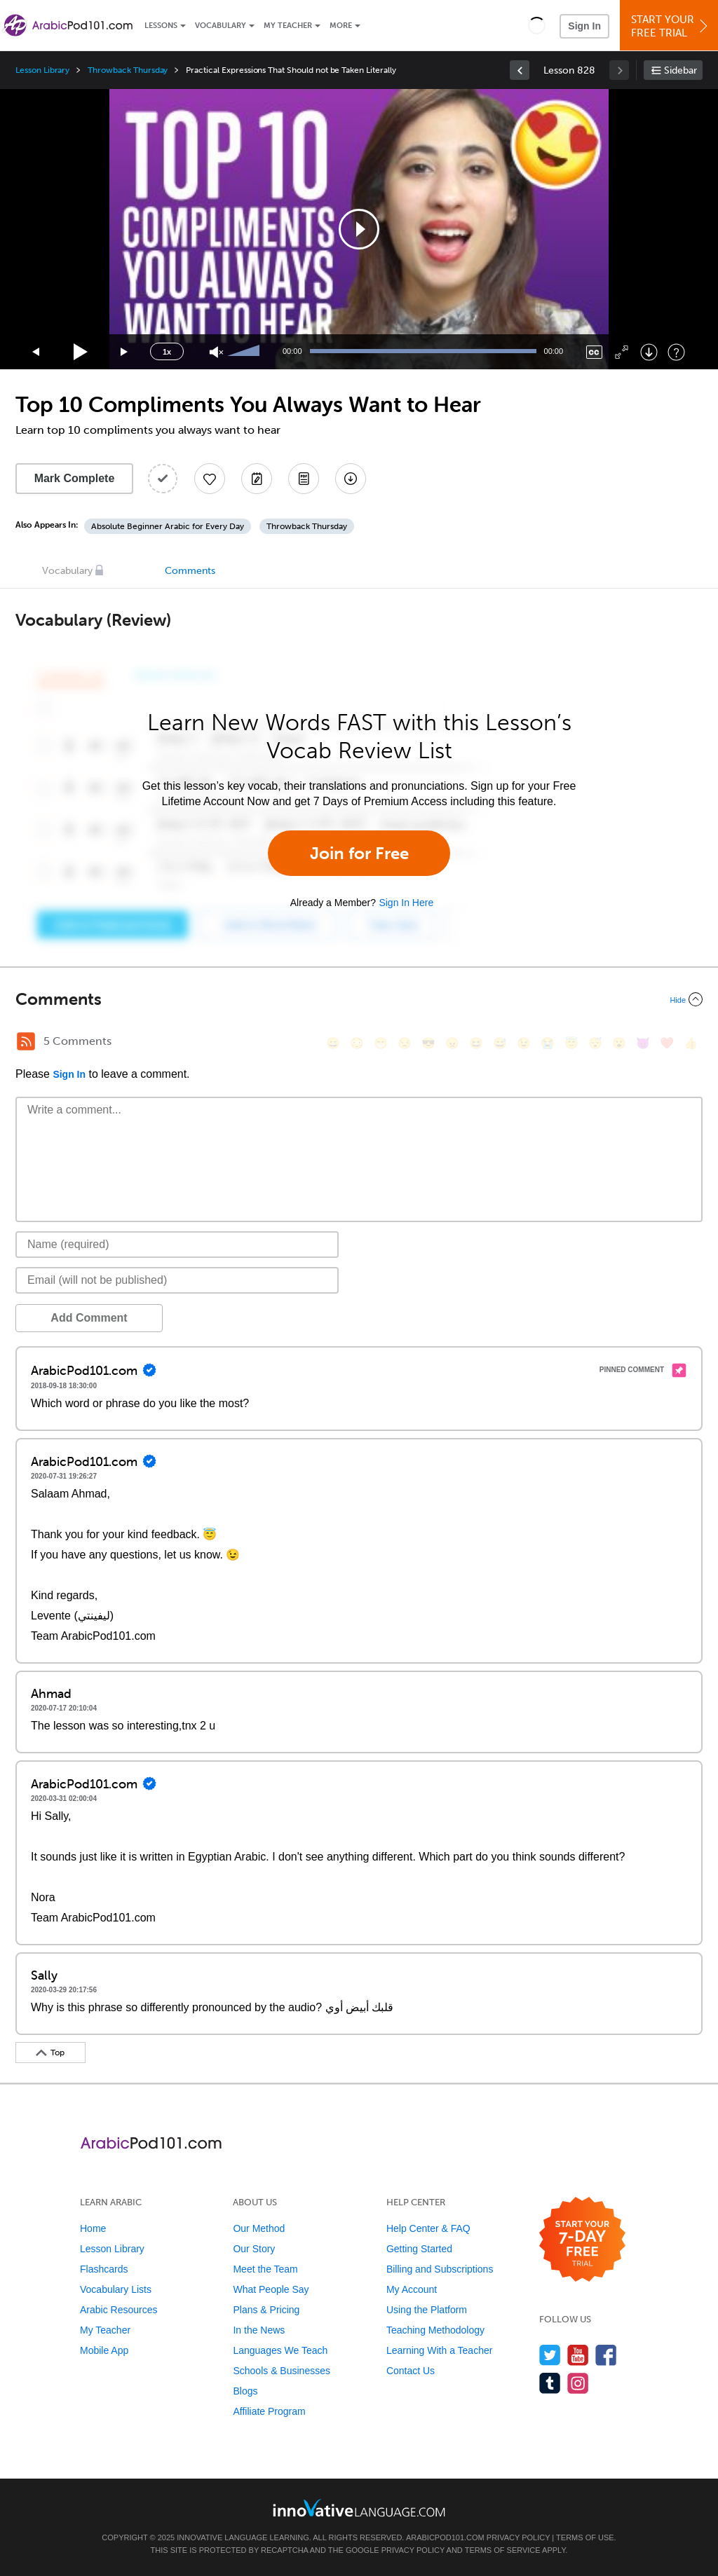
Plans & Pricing (266, 2309)
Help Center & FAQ (428, 2228)
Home (93, 2228)
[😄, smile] (333, 1043)
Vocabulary (220, 25)
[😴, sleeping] (595, 1043)
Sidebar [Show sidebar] (680, 70)
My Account (411, 2289)
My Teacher (288, 25)
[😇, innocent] (571, 1043)
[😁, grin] (381, 1043)
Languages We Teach (280, 2350)
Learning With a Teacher (439, 2350)
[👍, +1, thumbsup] (691, 1043)
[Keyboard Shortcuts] (676, 352)
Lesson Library (42, 70)
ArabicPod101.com (445, 2537)
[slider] (245, 351)
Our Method (259, 2228)
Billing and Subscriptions (440, 2269)
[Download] (649, 352)
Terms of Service (503, 2550)
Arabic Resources (119, 2309)
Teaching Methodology (435, 2330)
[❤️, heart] (667, 1043)
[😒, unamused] (404, 1043)
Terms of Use (585, 2537)
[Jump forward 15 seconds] (125, 352)
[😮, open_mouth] (619, 1043)
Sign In (584, 26)
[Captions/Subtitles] (594, 352)
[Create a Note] (256, 478)
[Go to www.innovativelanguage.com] (359, 2507)
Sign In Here (406, 902)
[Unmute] (216, 352)
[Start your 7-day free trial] (582, 2240)
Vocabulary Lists (115, 2289)
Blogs (245, 2391)
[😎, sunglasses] (428, 1043)
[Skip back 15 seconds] (36, 352)
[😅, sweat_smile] (500, 1043)
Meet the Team (265, 2269)
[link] (519, 70)
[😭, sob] (548, 1043)
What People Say (271, 2289)
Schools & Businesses (281, 2370)
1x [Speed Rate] (167, 352)
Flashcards (104, 2269)
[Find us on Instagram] (578, 2383)
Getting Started (419, 2248)
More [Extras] (341, 25)
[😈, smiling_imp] (643, 1043)
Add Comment (88, 1318)
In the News (259, 2330)
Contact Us (410, 2370)
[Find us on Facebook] (606, 2355)
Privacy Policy (518, 2537)
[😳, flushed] (357, 1043)
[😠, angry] (452, 1043)
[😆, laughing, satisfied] (476, 1043)
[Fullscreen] (621, 352)
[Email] (177, 1280)
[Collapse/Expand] (359, 999)
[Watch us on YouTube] (578, 2355)
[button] (537, 25)
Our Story (254, 2248)
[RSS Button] (25, 1041)
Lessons (160, 25)
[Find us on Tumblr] (550, 2383)
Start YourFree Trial (671, 26)
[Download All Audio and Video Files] (350, 478)
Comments (190, 571)
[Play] (81, 352)
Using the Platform (426, 2309)
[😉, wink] (524, 1043)
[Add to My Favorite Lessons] (209, 478)
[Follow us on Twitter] (550, 2355)
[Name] (177, 1244)
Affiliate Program (269, 2411)
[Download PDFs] (303, 478)
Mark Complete (74, 478)
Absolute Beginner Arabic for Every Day (167, 526)
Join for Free (359, 853)
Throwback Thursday (128, 70)
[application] (359, 229)
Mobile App (104, 2350)
